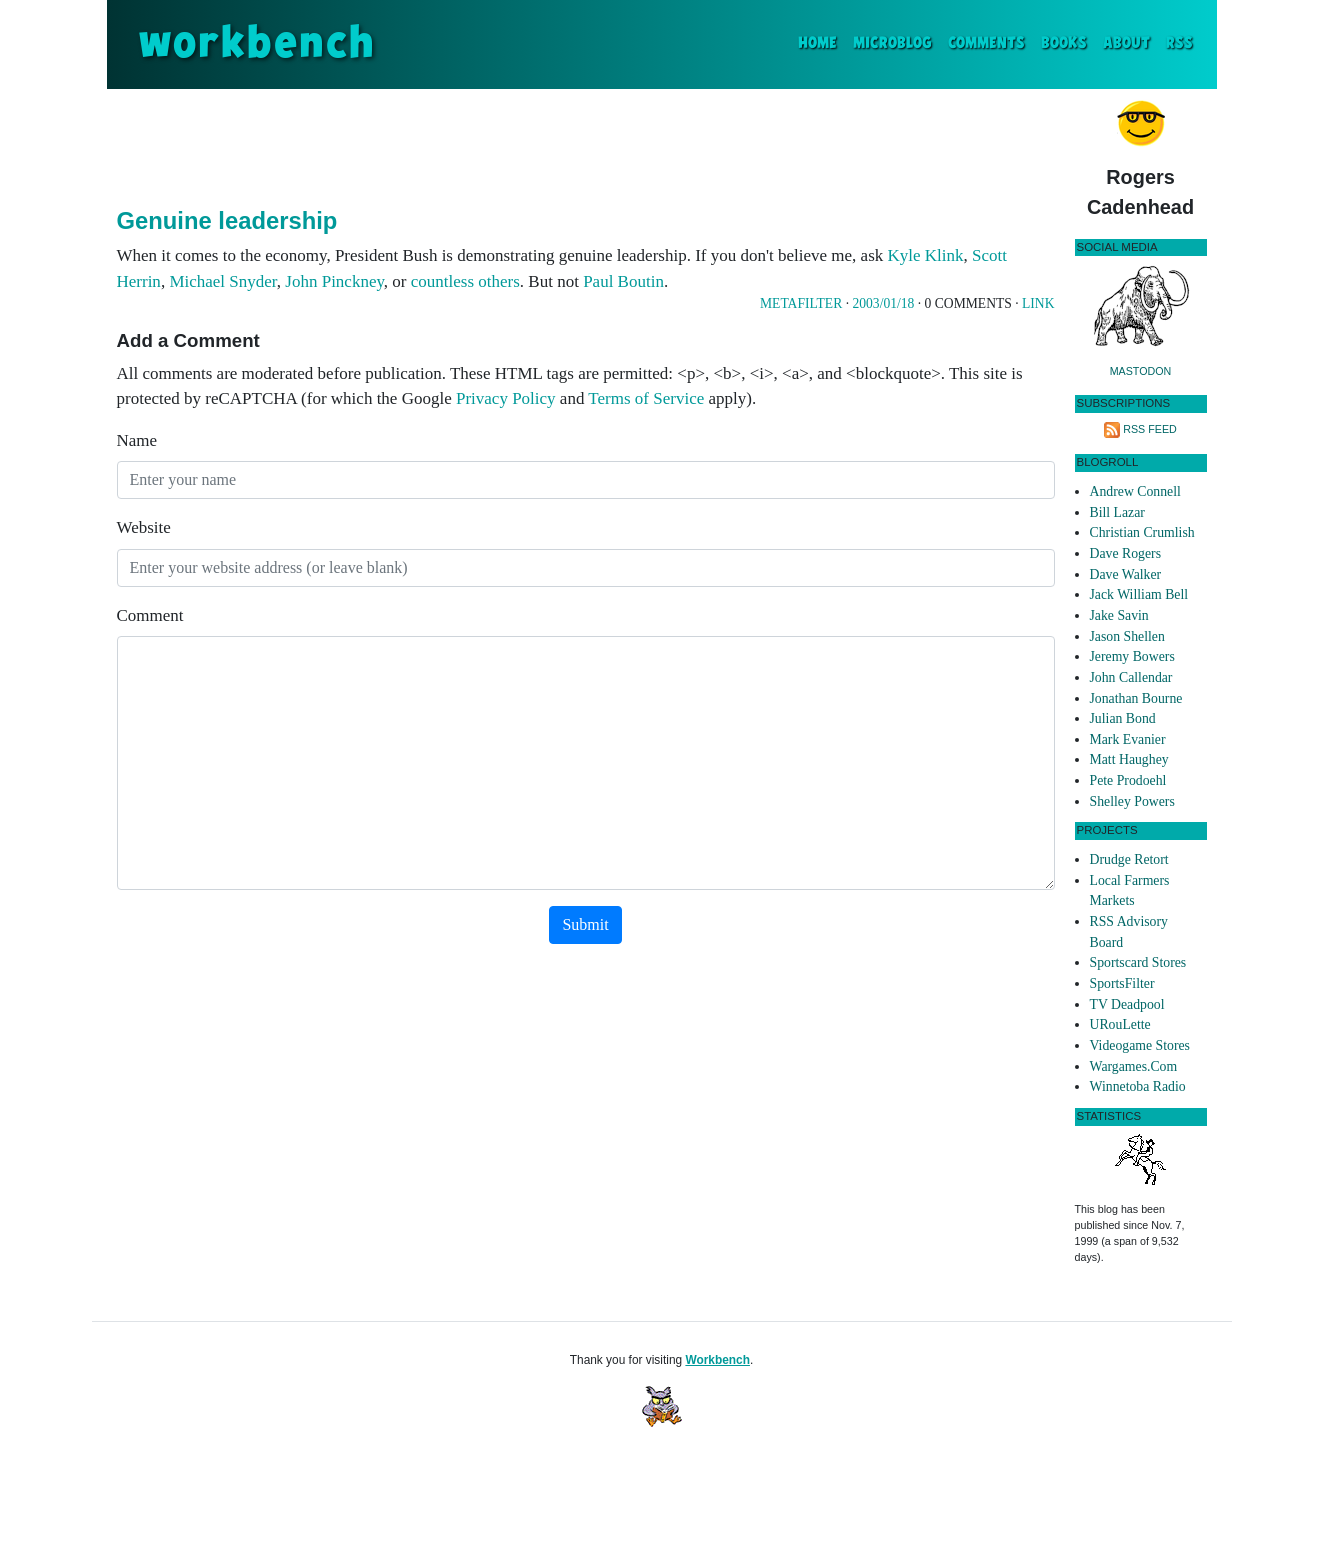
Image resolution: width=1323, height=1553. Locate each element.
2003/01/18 (883, 303)
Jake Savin (1119, 615)
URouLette (1120, 1024)
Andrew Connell (1135, 491)
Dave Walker (1126, 574)
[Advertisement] (586, 144)
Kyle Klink (926, 255)
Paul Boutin (623, 281)
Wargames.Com (1134, 1066)
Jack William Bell (1139, 594)
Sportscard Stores (1138, 962)
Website (144, 527)
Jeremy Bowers (1132, 656)
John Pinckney (334, 281)
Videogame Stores (1140, 1045)
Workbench (717, 1360)
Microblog (892, 43)
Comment (150, 615)
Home (821, 41)
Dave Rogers (1125, 553)
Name (137, 440)
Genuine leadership (227, 220)
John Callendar (1131, 677)
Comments (986, 43)
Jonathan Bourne (1136, 698)
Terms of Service (646, 398)
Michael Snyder (222, 281)
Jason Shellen (1127, 636)
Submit (585, 924)
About (1126, 43)
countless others (465, 281)
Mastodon (1141, 371)
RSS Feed (1150, 429)
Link (1038, 303)
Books (1064, 43)
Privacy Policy (506, 398)
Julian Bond (1123, 718)
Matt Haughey (1129, 759)
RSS (1179, 43)
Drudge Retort (1129, 859)
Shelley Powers (1132, 801)
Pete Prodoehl (1128, 780)
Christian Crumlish (1142, 532)
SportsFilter (1122, 983)
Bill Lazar (1117, 512)
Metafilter (801, 303)
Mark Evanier (1128, 739)
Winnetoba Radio (1138, 1086)
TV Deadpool (1127, 1004)
